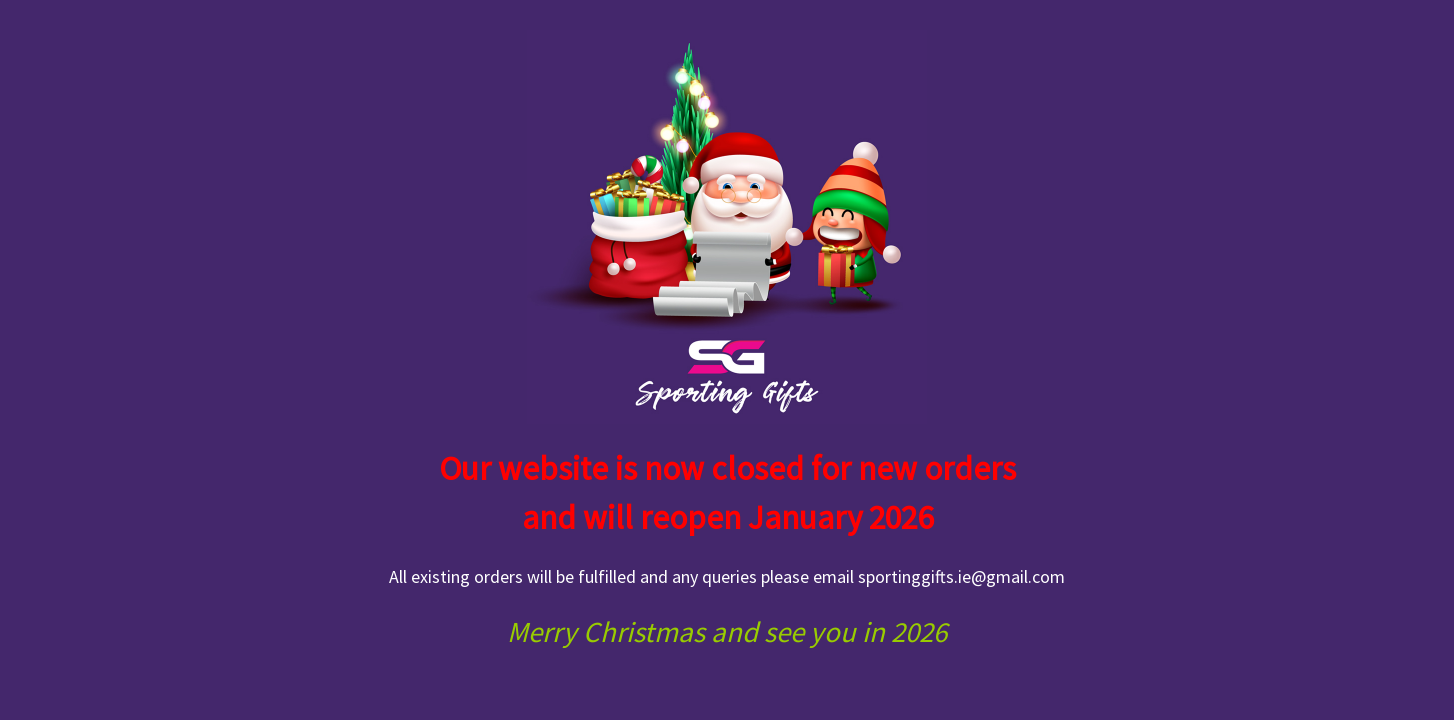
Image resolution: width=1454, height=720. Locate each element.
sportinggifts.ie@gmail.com (961, 576)
